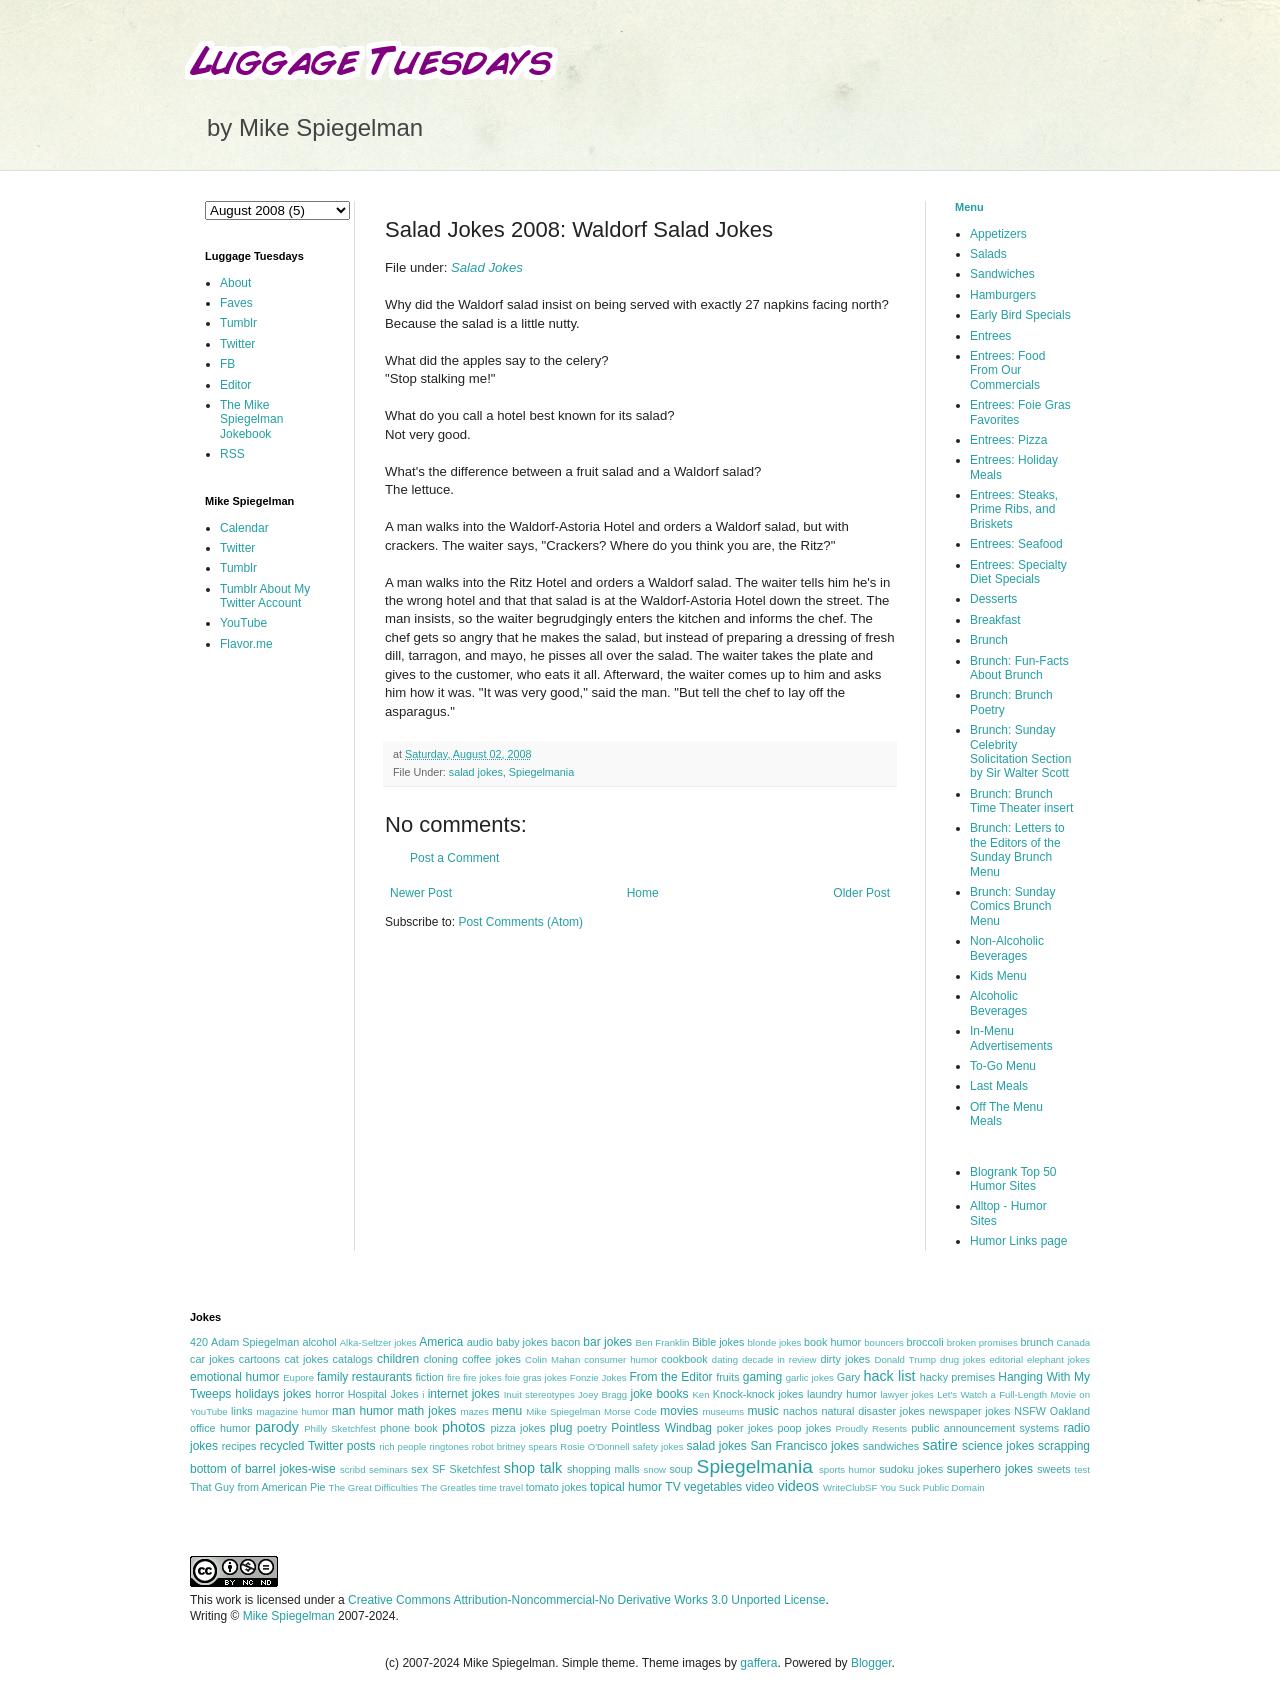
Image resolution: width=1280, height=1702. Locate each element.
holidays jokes (273, 1394)
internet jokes (464, 1394)
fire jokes (482, 1377)
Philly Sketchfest (340, 1428)
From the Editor (670, 1377)
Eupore (298, 1377)
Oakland (1070, 1411)
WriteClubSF (850, 1487)
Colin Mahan (552, 1359)
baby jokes (522, 1342)
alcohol (319, 1342)
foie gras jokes (536, 1377)
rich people (402, 1446)
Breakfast (995, 620)
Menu (969, 207)
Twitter (237, 344)
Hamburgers (1003, 295)
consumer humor (620, 1359)
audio (480, 1342)
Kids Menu (998, 976)
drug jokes (963, 1359)
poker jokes (745, 1428)
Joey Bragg (602, 1394)
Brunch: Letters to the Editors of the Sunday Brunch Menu (1017, 849)
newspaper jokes (970, 1411)
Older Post (861, 893)
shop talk (533, 1468)
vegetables (713, 1487)
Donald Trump (906, 1359)
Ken (700, 1394)
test (1082, 1469)
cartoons (259, 1359)
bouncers (883, 1342)
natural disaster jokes (873, 1411)
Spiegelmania (541, 772)
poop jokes (805, 1428)
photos (463, 1427)
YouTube (243, 623)
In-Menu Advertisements (1011, 1038)
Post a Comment (454, 858)
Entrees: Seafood (1016, 544)
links (242, 1411)
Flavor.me (246, 644)
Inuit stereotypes (539, 1394)
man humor (362, 1411)
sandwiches (891, 1446)
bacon (565, 1342)
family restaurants (364, 1377)
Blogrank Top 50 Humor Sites (1013, 1179)
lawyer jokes (906, 1394)
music (762, 1411)
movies (679, 1411)
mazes (474, 1411)
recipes (239, 1446)
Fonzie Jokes (598, 1377)
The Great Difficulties (373, 1487)
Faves (236, 303)
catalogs (353, 1359)
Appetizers (998, 234)
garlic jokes (810, 1377)
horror (329, 1394)
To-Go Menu (1003, 1066)
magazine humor (292, 1411)
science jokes (998, 1446)
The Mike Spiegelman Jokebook (251, 419)
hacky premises (957, 1377)
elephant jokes (1058, 1359)
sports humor (847, 1469)
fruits (727, 1377)
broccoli (924, 1342)
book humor (832, 1342)
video (759, 1487)
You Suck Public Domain (932, 1487)
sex (419, 1469)
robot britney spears (514, 1446)
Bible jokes (718, 1342)
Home (643, 893)
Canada (1073, 1342)
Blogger (871, 1663)
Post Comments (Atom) (520, 922)
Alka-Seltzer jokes (378, 1342)
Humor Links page (1018, 1241)
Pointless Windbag (661, 1428)
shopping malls (603, 1469)
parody (277, 1427)
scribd (353, 1469)
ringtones (448, 1446)
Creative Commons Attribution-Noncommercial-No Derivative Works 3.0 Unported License (586, 1600)
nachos (800, 1411)
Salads (988, 254)
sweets (1054, 1469)
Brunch (989, 640)
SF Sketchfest (466, 1469)
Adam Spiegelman (255, 1342)
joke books (659, 1394)
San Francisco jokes (804, 1446)
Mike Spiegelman (563, 1411)
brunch (1036, 1342)
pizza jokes (518, 1428)
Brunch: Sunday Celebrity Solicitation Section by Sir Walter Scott (1020, 751)
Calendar (244, 528)
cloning (441, 1359)
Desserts (993, 599)
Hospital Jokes (383, 1394)
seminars (388, 1469)
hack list (889, 1376)
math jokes (427, 1411)
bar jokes (607, 1342)
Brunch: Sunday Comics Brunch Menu (1012, 906)
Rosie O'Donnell (594, 1446)
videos (798, 1486)
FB (227, 364)
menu (507, 1411)
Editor (235, 385)
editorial (1006, 1359)
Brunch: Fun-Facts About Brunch (1019, 668)
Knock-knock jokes (758, 1394)
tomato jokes (556, 1487)
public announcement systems (985, 1428)
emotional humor (235, 1377)
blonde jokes (774, 1342)
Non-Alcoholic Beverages (1007, 948)
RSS (232, 454)
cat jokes (306, 1359)
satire (939, 1445)
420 (199, 1342)
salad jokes (476, 772)
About (235, 283)
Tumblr (238, 323)
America (441, 1342)
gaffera (758, 1663)
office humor (220, 1428)
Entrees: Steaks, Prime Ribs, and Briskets (1014, 509)
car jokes (212, 1359)
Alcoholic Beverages (998, 1003)
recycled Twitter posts (318, 1446)
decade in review (779, 1359)
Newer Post (421, 893)
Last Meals (999, 1086)
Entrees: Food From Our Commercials (1007, 370)
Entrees (990, 336)
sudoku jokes (911, 1469)
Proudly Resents (871, 1428)
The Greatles (448, 1487)
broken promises (982, 1342)
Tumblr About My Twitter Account (265, 596)
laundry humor (842, 1394)
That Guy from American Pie (258, 1487)
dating (725, 1359)
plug (561, 1428)
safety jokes (658, 1446)
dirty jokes (845, 1359)
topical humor (626, 1487)
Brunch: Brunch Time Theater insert (1021, 801)
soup (680, 1469)
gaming (762, 1377)
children (398, 1359)
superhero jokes (990, 1469)
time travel (501, 1487)
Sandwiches (1002, 274)
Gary (848, 1377)
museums (723, 1411)
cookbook (684, 1359)
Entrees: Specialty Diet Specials (1018, 572)
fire (453, 1377)
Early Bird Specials (1020, 315)
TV (672, 1487)
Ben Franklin (663, 1342)
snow (655, 1469)
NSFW (1030, 1411)
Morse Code (630, 1411)
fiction (429, 1377)
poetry (592, 1428)
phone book (409, 1428)
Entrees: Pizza (1008, 440)
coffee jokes (491, 1359)
